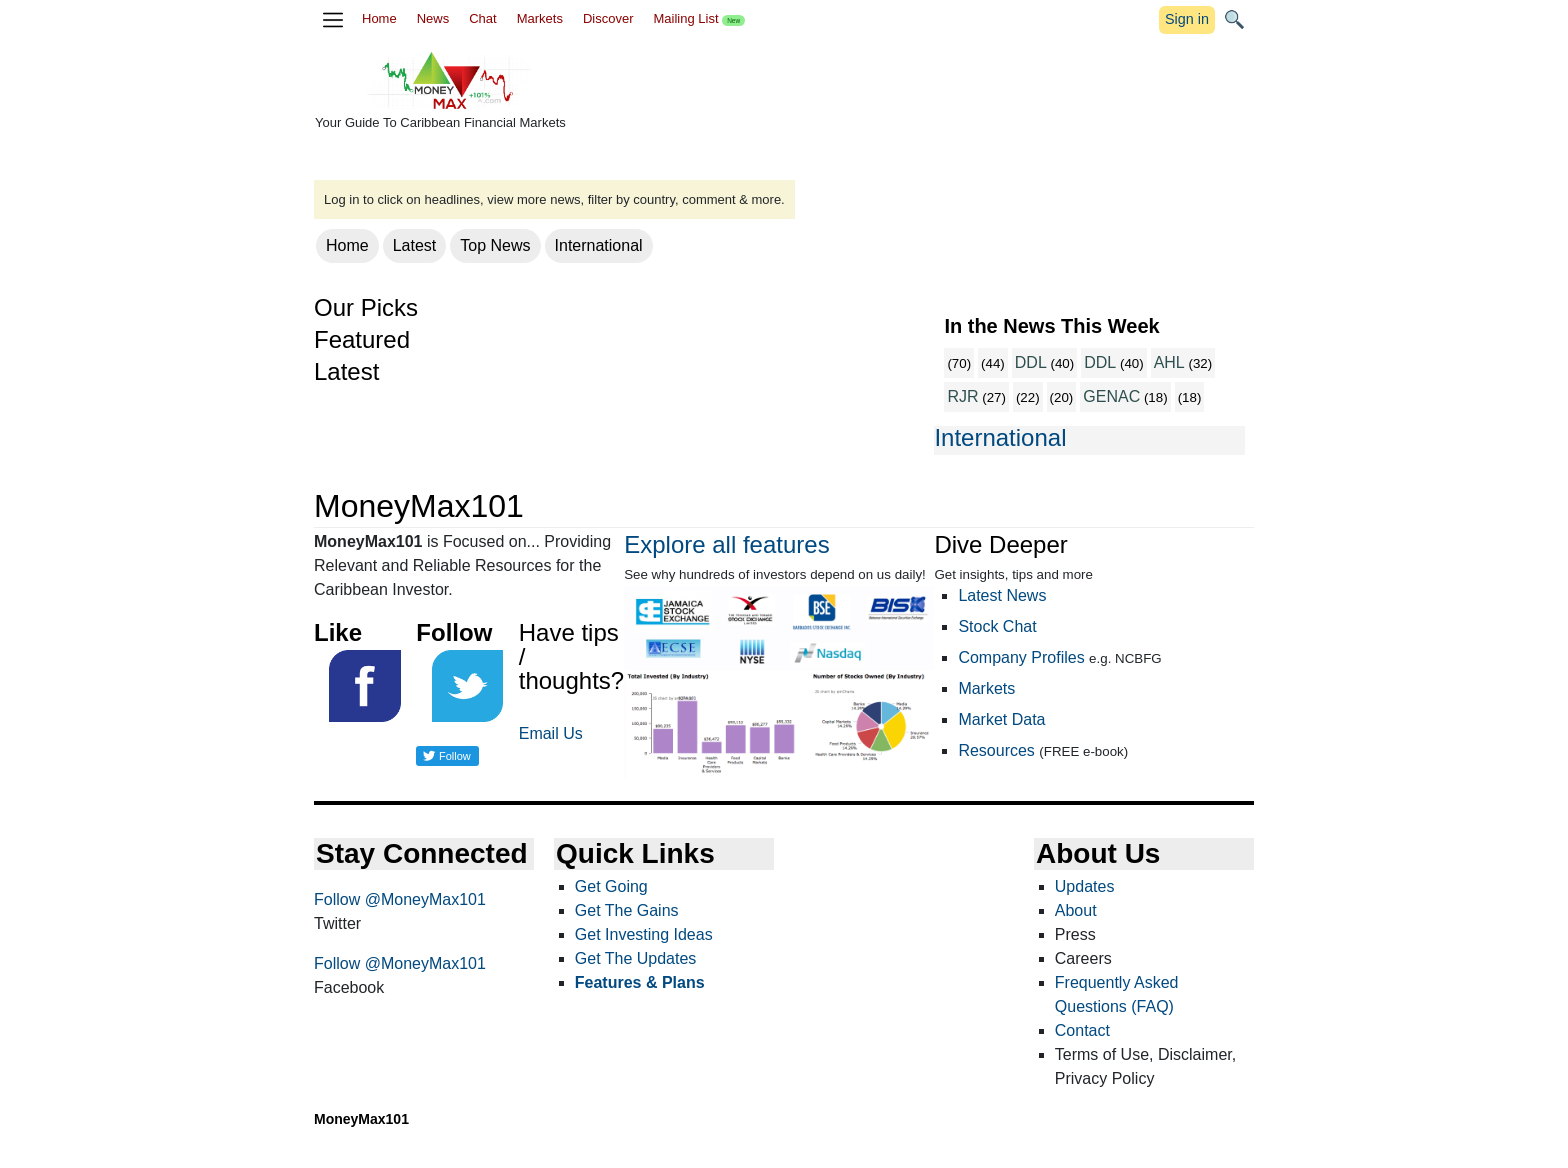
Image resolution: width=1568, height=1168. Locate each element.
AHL (1169, 362)
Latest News (1002, 595)
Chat (482, 18)
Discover (608, 18)
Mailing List (699, 18)
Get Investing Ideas (644, 934)
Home (379, 18)
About (1076, 910)
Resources (996, 750)
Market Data (1001, 719)
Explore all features (726, 544)
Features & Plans (640, 982)
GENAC (1111, 396)
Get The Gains (627, 910)
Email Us (551, 733)
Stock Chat (997, 626)
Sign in (1187, 19)
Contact (1082, 1030)
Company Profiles (1021, 657)
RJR (962, 396)
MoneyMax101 (361, 1119)
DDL (1031, 362)
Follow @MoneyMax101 (400, 899)
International (599, 245)
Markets (540, 18)
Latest (415, 245)
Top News (495, 245)
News (433, 18)
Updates (1085, 886)
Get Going (611, 886)
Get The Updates (636, 958)
